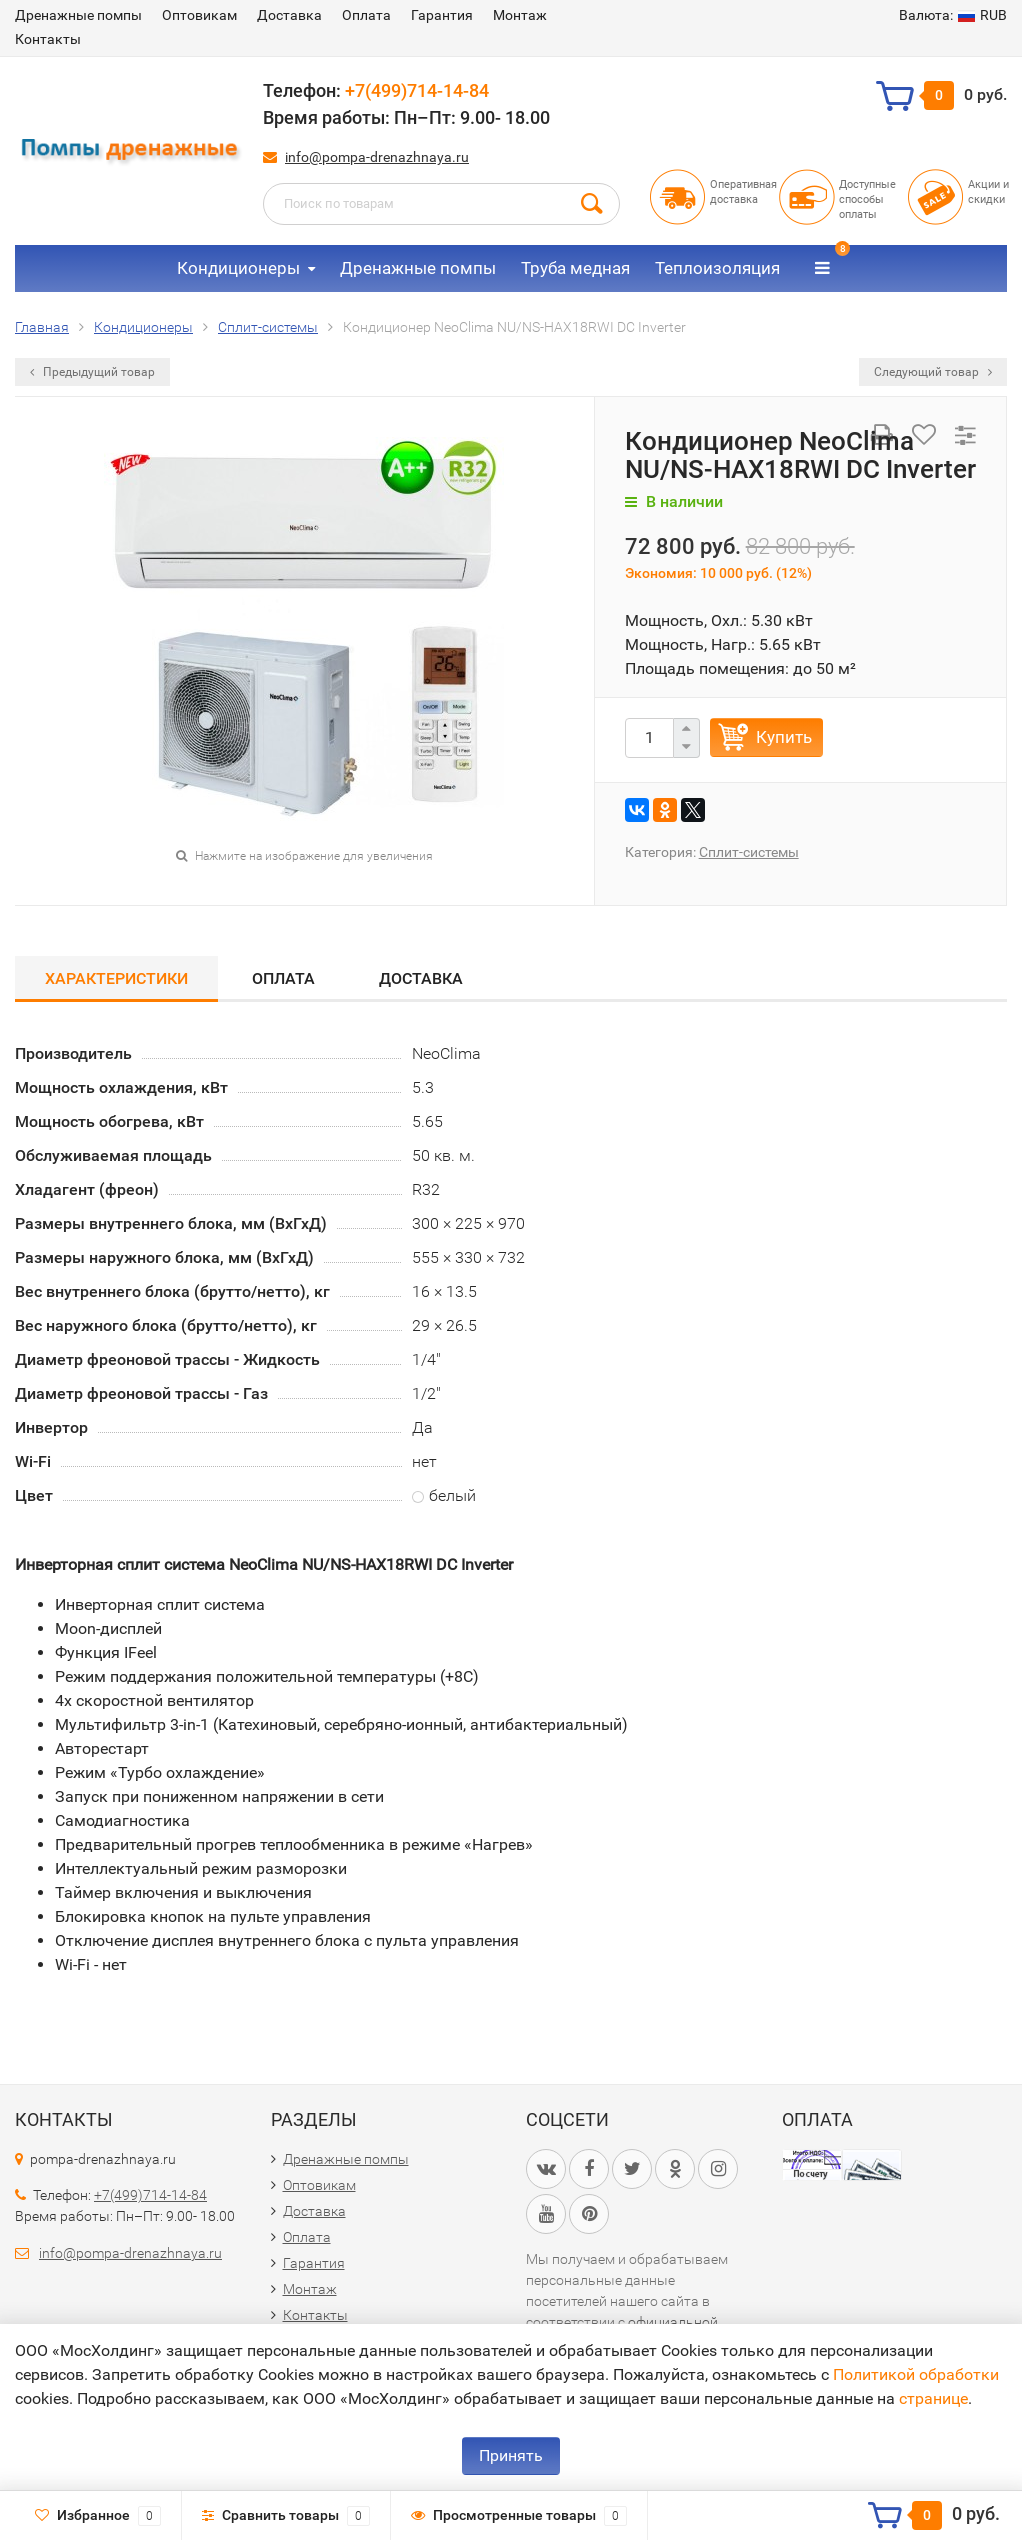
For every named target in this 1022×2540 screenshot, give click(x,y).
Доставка (289, 15)
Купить (784, 737)
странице (933, 2398)
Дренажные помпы (78, 15)
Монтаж (520, 15)
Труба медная (575, 268)
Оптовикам (199, 15)
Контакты (48, 39)
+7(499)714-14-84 (417, 90)
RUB (953, 15)
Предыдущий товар (92, 372)
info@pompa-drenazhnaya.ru (377, 157)
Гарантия (442, 15)
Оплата (366, 15)
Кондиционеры (238, 268)
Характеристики (116, 978)
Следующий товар (933, 372)
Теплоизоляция (717, 268)
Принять (511, 2455)
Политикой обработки (916, 2374)
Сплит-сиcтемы (749, 852)
